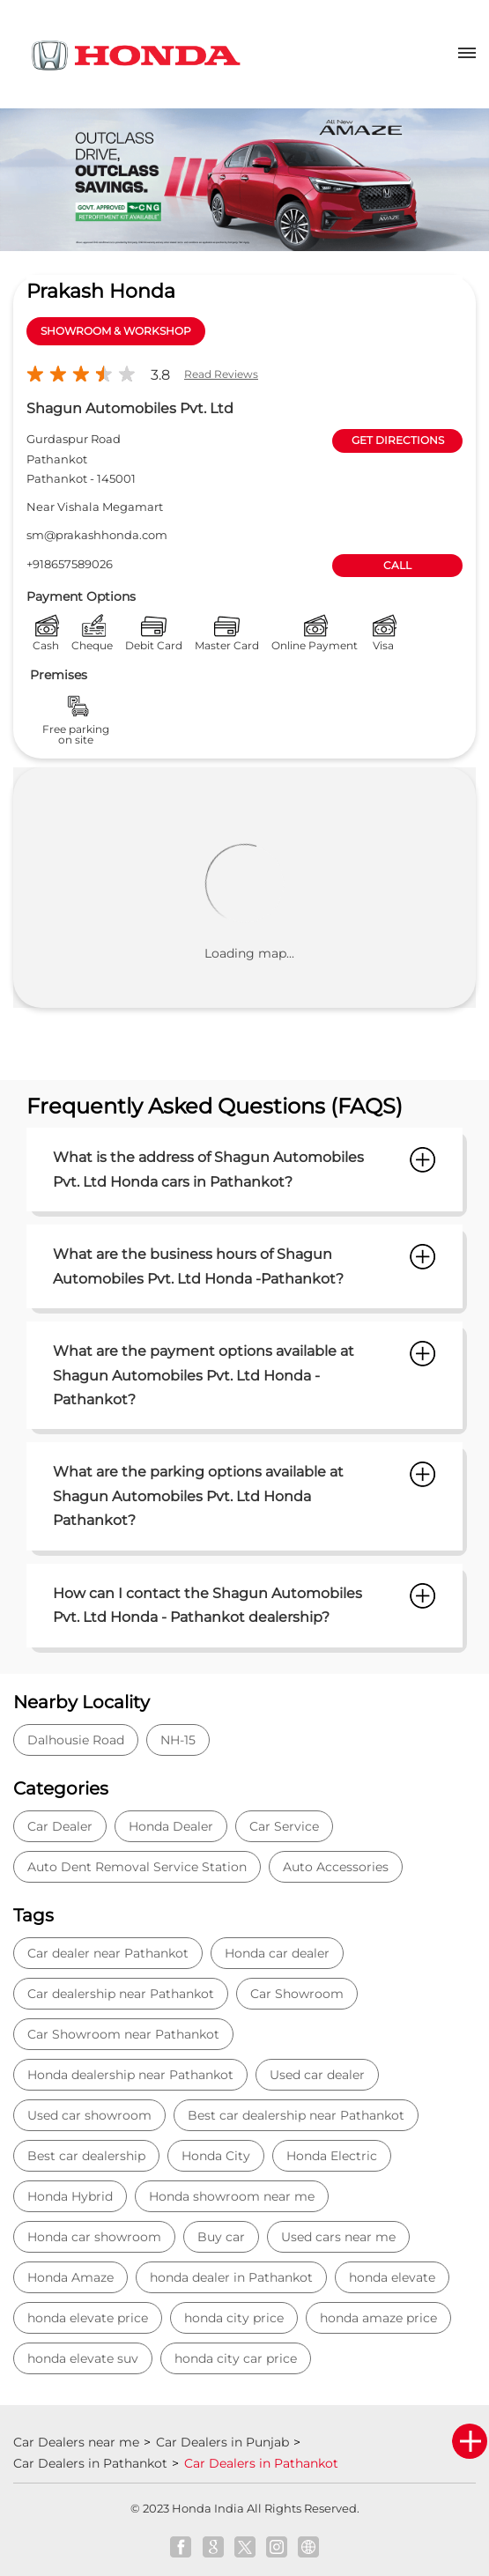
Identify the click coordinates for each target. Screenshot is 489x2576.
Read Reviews (221, 374)
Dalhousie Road (75, 1740)
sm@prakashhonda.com (96, 535)
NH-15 (178, 1740)
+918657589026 (69, 564)
